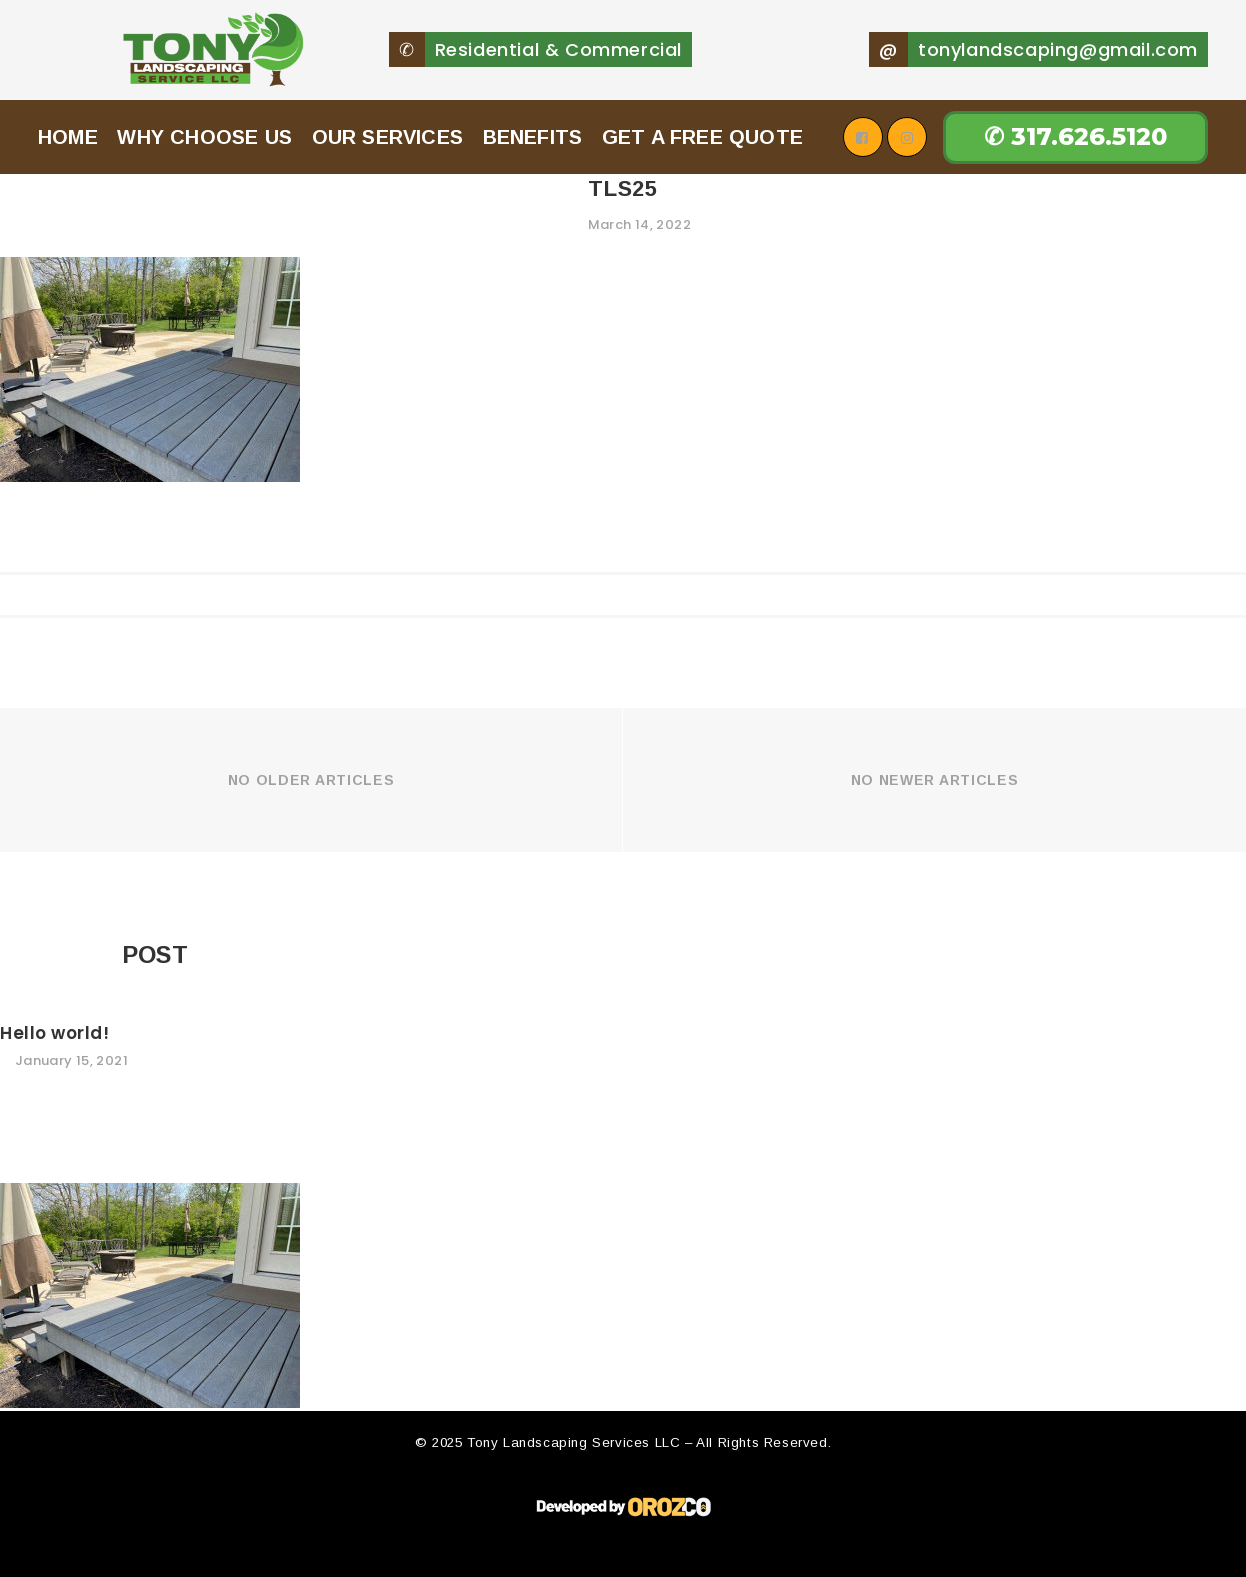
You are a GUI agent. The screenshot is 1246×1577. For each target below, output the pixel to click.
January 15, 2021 (71, 1134)
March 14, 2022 (639, 298)
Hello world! (54, 1107)
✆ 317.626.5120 (1075, 173)
